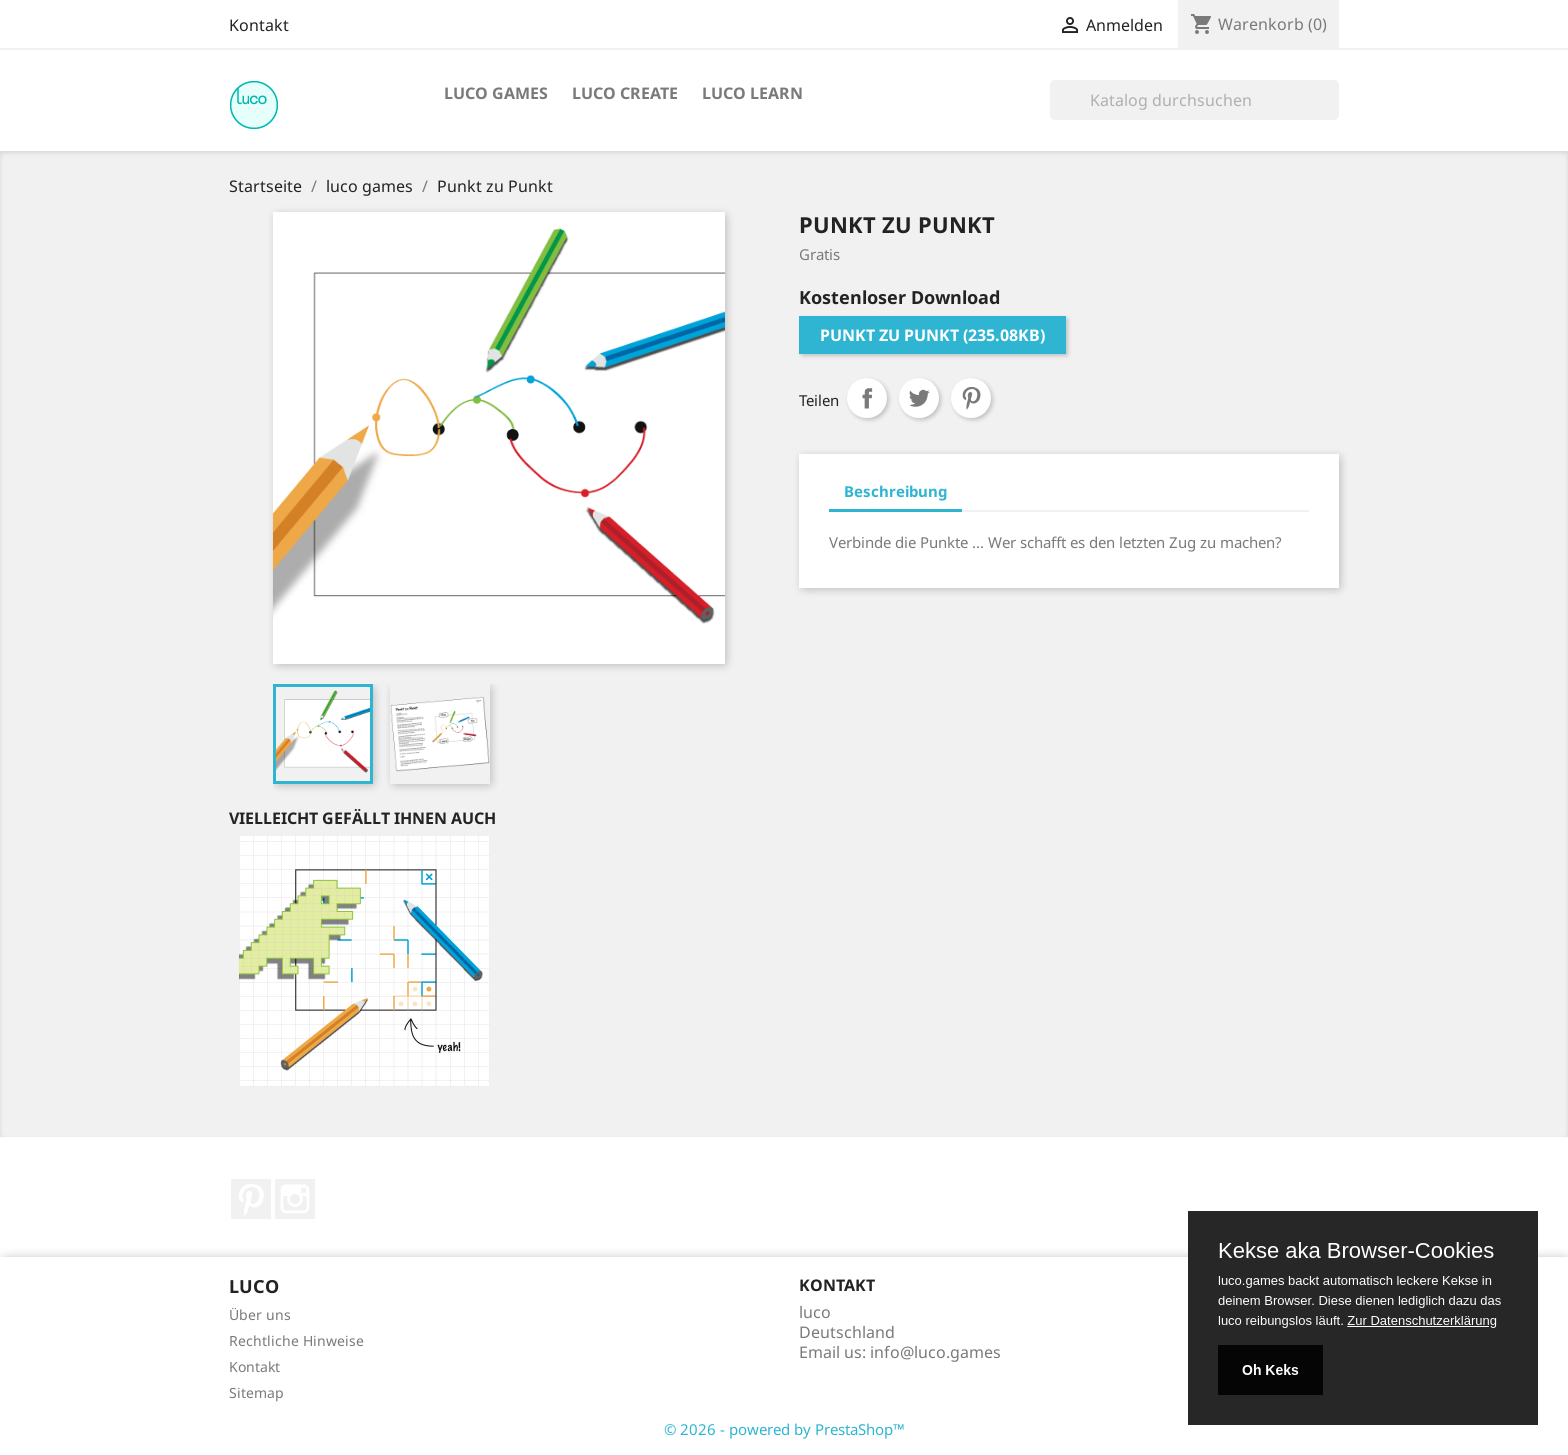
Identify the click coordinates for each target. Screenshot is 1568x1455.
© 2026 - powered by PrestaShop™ (784, 1429)
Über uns (260, 1314)
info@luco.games (935, 1352)
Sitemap (256, 1392)
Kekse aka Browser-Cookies (1356, 1251)
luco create (625, 93)
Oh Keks (1270, 1370)
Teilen (867, 398)
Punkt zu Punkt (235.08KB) (932, 335)
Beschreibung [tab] (895, 491)
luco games (496, 93)
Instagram (295, 1199)
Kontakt (259, 25)
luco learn (752, 93)
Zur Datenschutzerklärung (1422, 1320)
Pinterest (971, 398)
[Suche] (1194, 100)
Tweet (919, 398)
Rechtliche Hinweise (296, 1340)
